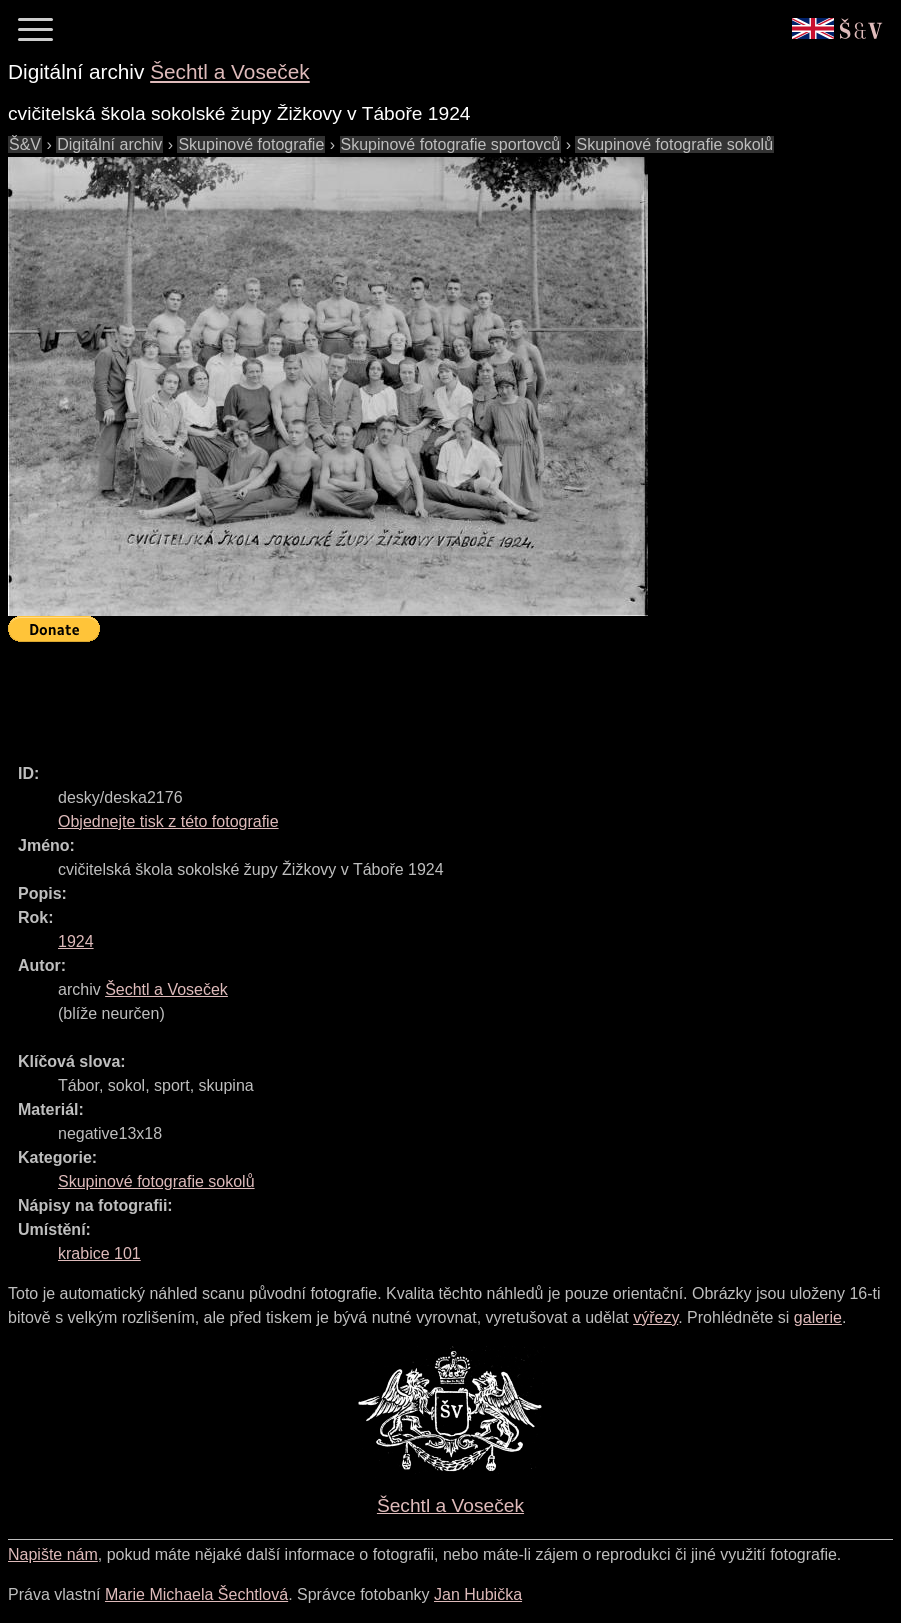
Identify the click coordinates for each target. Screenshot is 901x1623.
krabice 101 (99, 1253)
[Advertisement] (372, 694)
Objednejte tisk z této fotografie (168, 821)
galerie (818, 1317)
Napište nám (53, 1554)
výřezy (655, 1317)
